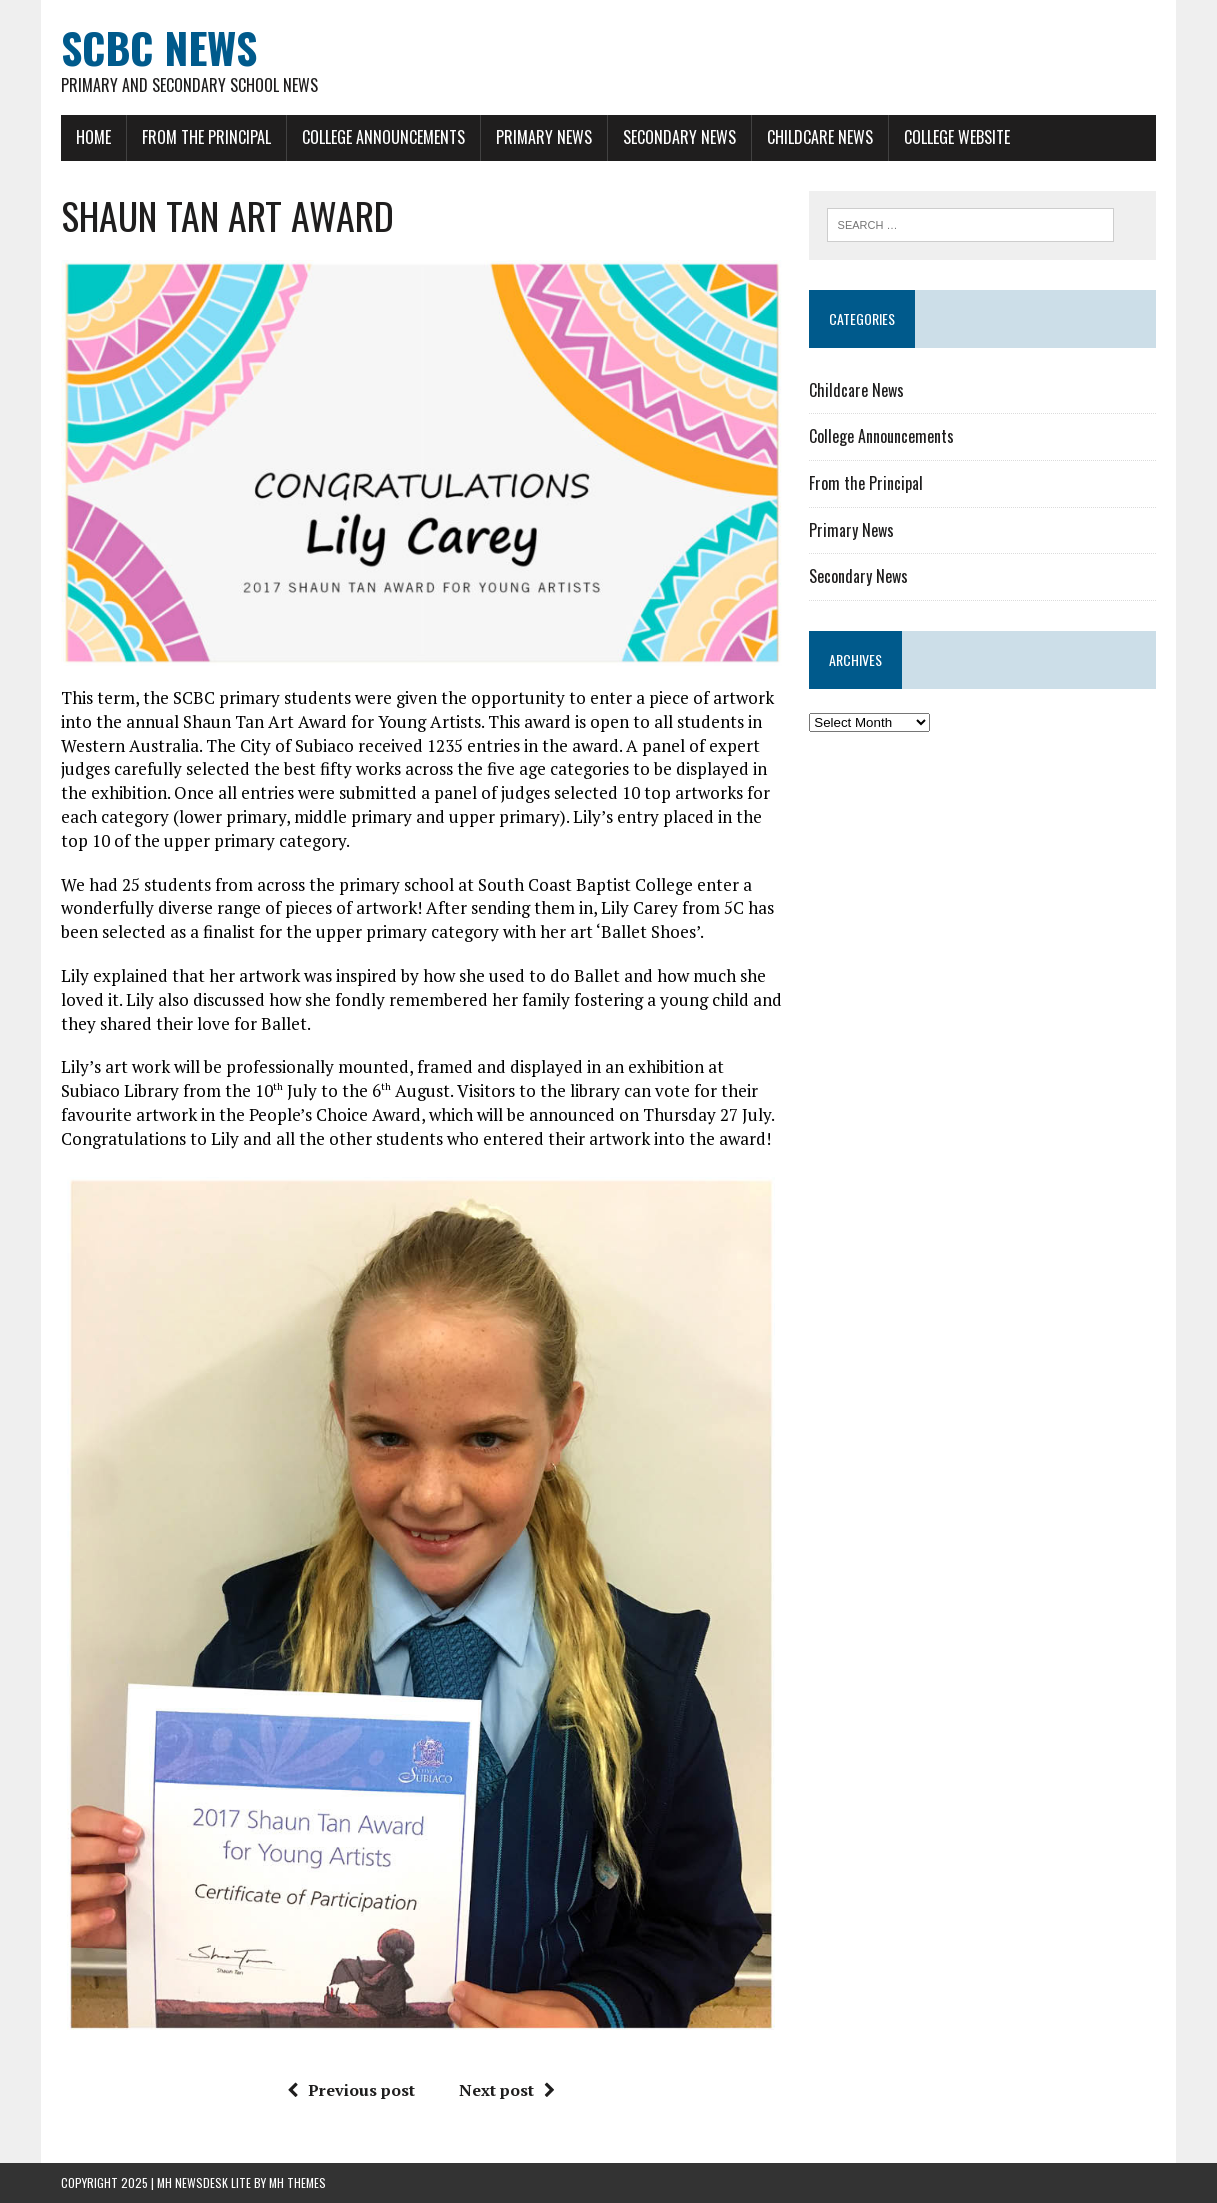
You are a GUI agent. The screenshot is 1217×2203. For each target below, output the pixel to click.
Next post (507, 2090)
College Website (957, 137)
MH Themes (297, 2182)
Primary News (544, 137)
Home (93, 137)
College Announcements (383, 137)
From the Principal (206, 137)
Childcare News (820, 137)
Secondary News (679, 137)
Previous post (351, 2090)
